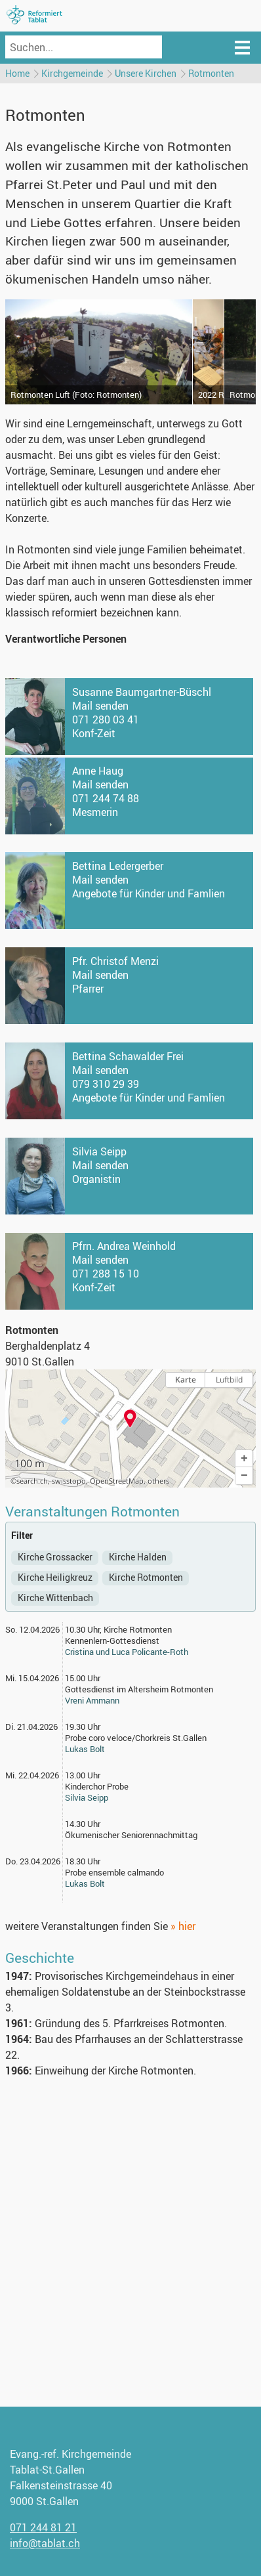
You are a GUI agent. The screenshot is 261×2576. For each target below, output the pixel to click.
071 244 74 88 (105, 798)
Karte (185, 1379)
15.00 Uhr (82, 1678)
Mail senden (100, 705)
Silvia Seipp (99, 1151)
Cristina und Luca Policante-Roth (126, 1652)
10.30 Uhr (82, 1629)
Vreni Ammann (92, 1700)
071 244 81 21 (43, 2527)
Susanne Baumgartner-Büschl (141, 692)
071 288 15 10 (105, 1273)
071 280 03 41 (105, 719)
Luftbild (229, 1379)
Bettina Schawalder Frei (128, 1056)
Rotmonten (211, 73)
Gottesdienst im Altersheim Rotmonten (139, 1689)
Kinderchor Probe (97, 1786)
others (158, 1481)
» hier (183, 1926)
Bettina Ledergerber (117, 866)
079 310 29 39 (105, 1084)
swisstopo (69, 1481)
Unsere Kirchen (145, 73)
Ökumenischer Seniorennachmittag (131, 1835)
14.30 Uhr (82, 1824)
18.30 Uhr (82, 1861)
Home (17, 73)
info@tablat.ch (45, 2543)
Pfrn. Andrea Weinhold (124, 1246)
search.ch (32, 1481)
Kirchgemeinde (72, 73)
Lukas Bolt (85, 1749)
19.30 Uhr (82, 1726)
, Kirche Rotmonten (136, 1629)
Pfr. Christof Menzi (115, 961)
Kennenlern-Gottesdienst (112, 1640)
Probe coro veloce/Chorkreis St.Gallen (136, 1738)
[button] (243, 1458)
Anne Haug (97, 770)
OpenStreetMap (117, 1481)
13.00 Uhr (82, 1775)
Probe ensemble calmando (114, 1872)
